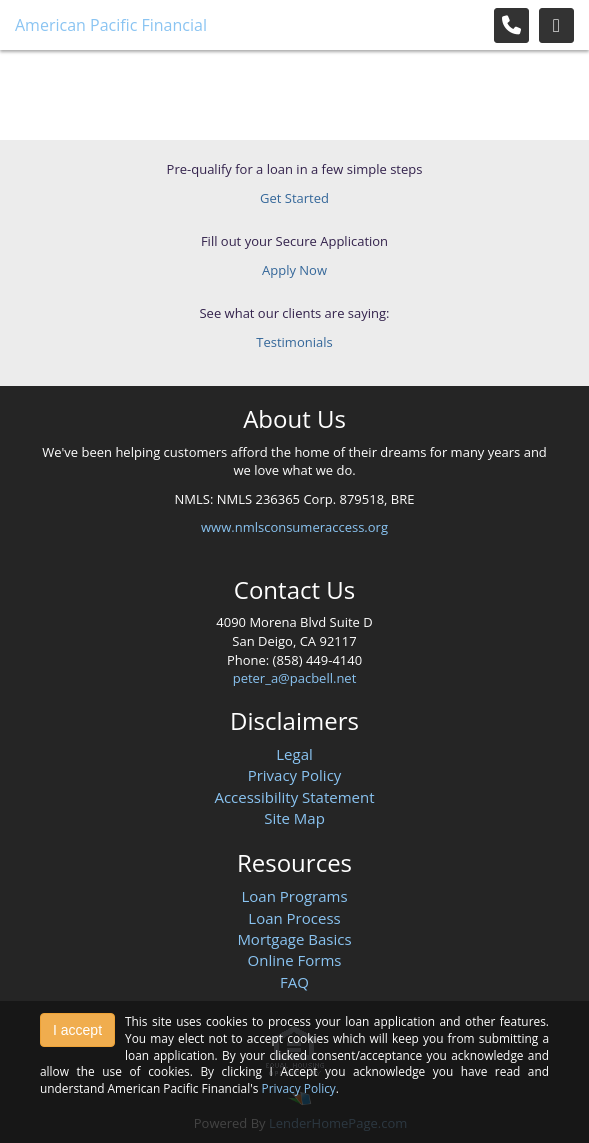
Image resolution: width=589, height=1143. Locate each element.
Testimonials (294, 342)
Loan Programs (294, 896)
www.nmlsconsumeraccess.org (294, 527)
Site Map (294, 818)
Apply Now (294, 270)
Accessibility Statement (294, 797)
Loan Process (294, 918)
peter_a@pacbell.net (295, 678)
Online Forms (295, 960)
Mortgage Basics (294, 939)
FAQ (294, 982)
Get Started (294, 198)
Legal (294, 754)
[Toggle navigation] (556, 25)
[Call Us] (511, 25)
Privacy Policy (295, 775)
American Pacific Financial (111, 25)
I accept (77, 1030)
